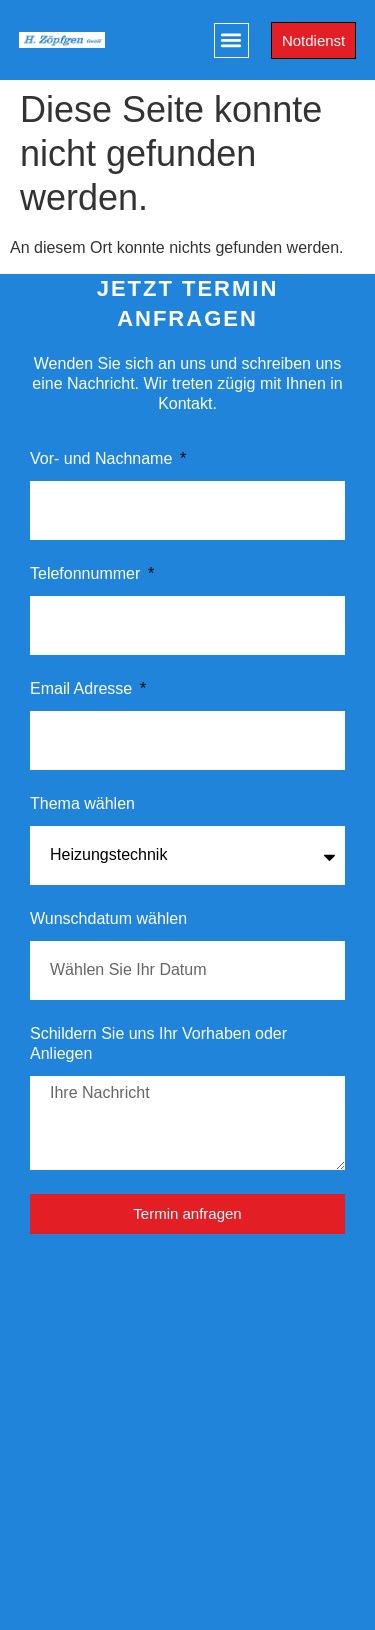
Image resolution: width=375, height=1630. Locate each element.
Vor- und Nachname (103, 458)
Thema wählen (82, 803)
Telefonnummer (87, 573)
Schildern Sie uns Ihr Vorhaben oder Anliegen (158, 1043)
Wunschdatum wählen (108, 918)
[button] (231, 40)
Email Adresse (83, 688)
